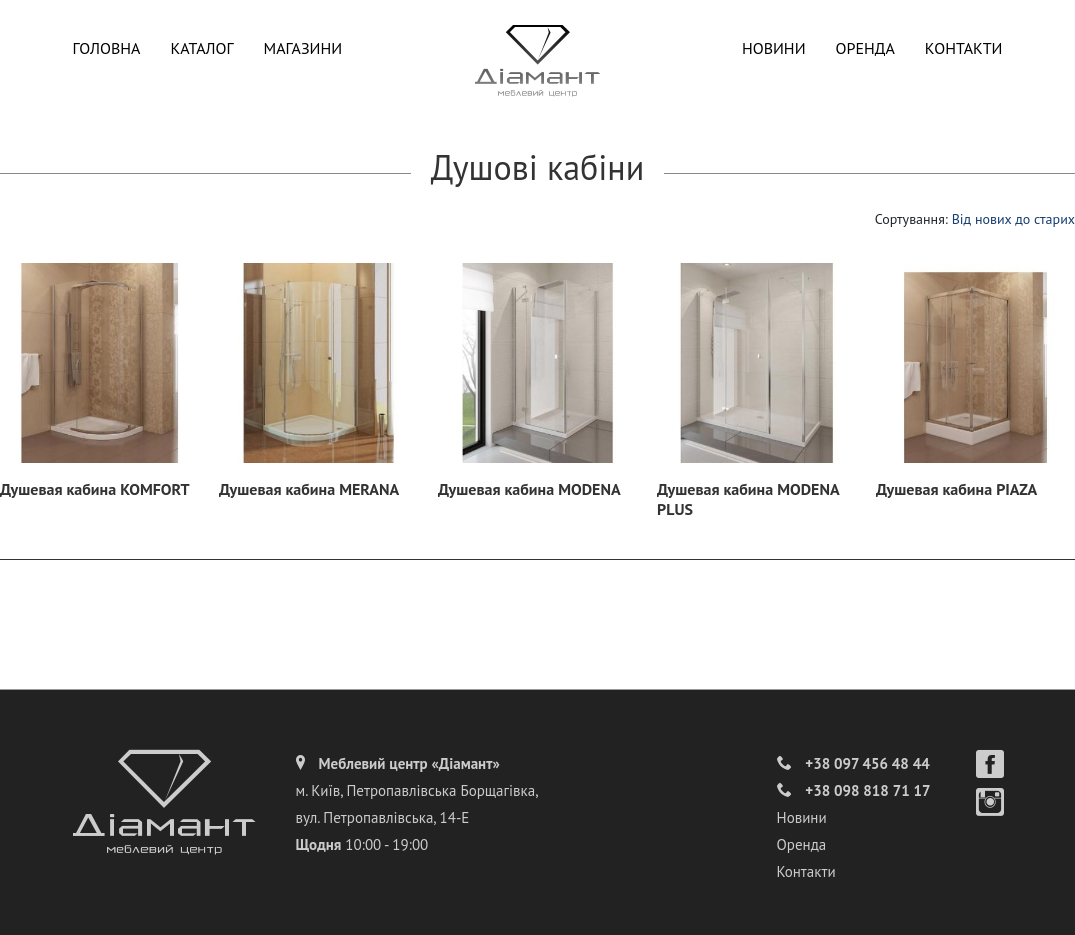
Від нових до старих (1013, 219)
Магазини (303, 48)
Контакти (964, 48)
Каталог (201, 48)
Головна (107, 48)
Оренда (865, 48)
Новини (774, 48)
